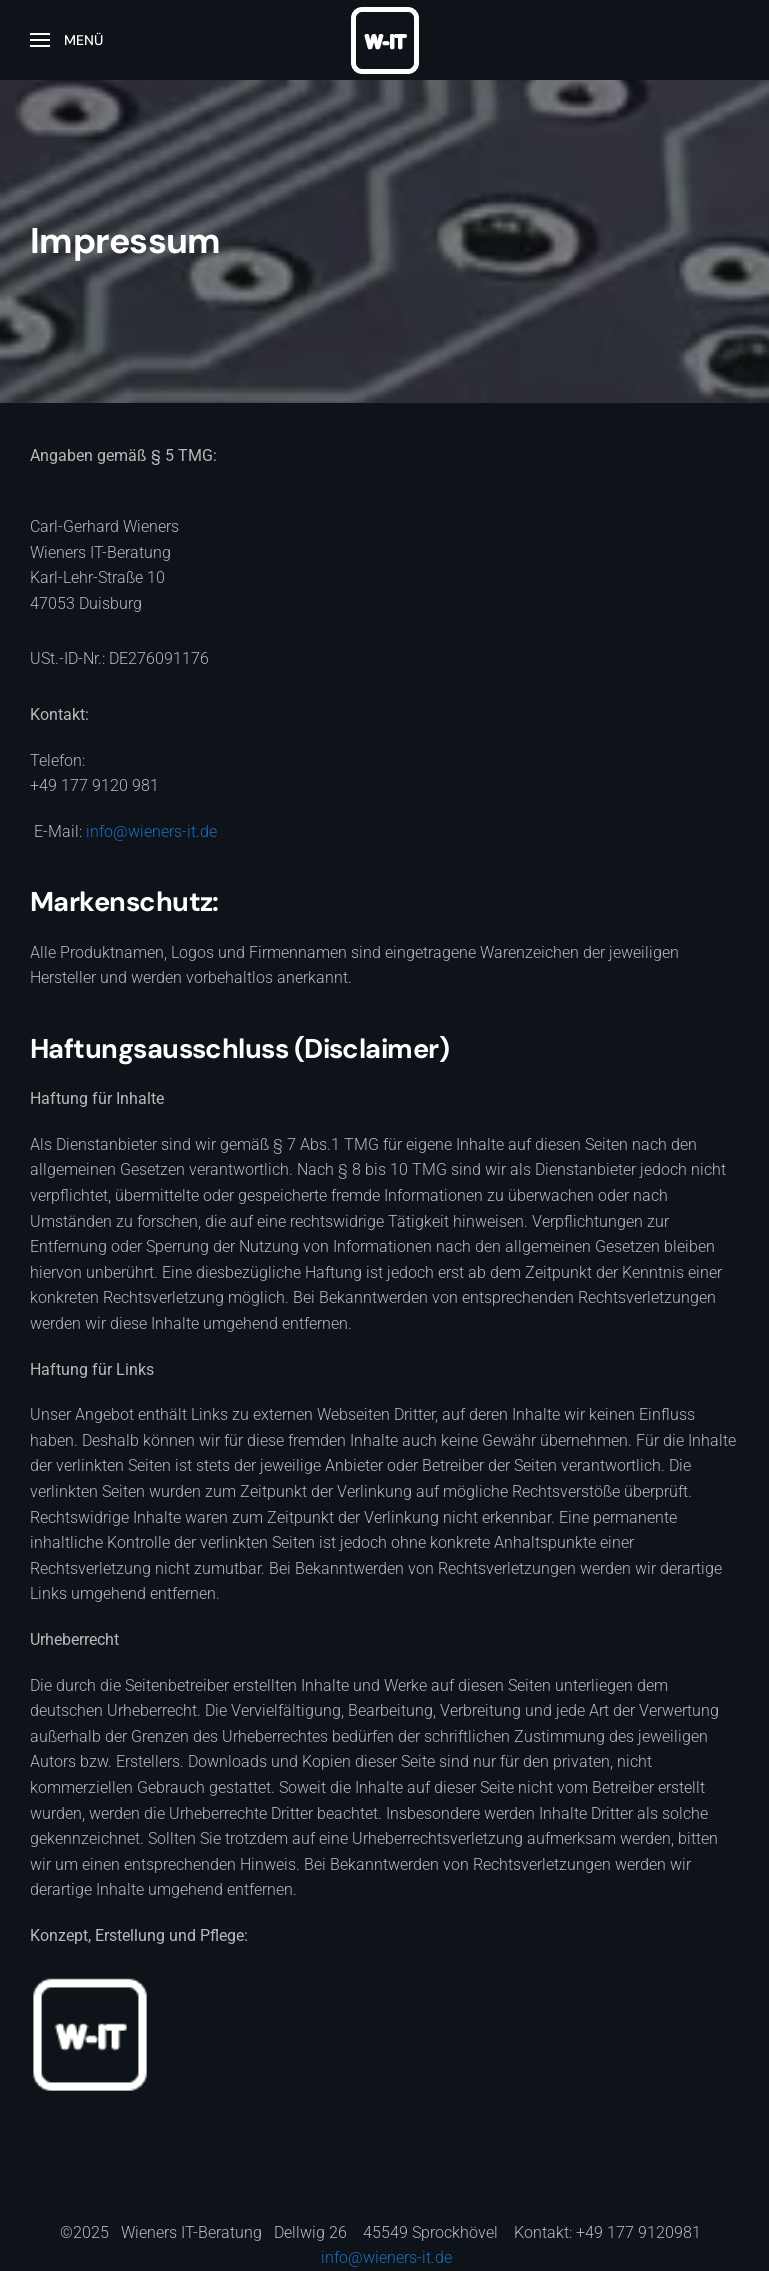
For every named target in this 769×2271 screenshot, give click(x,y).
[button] (66, 40)
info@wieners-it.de (151, 831)
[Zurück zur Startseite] (385, 40)
